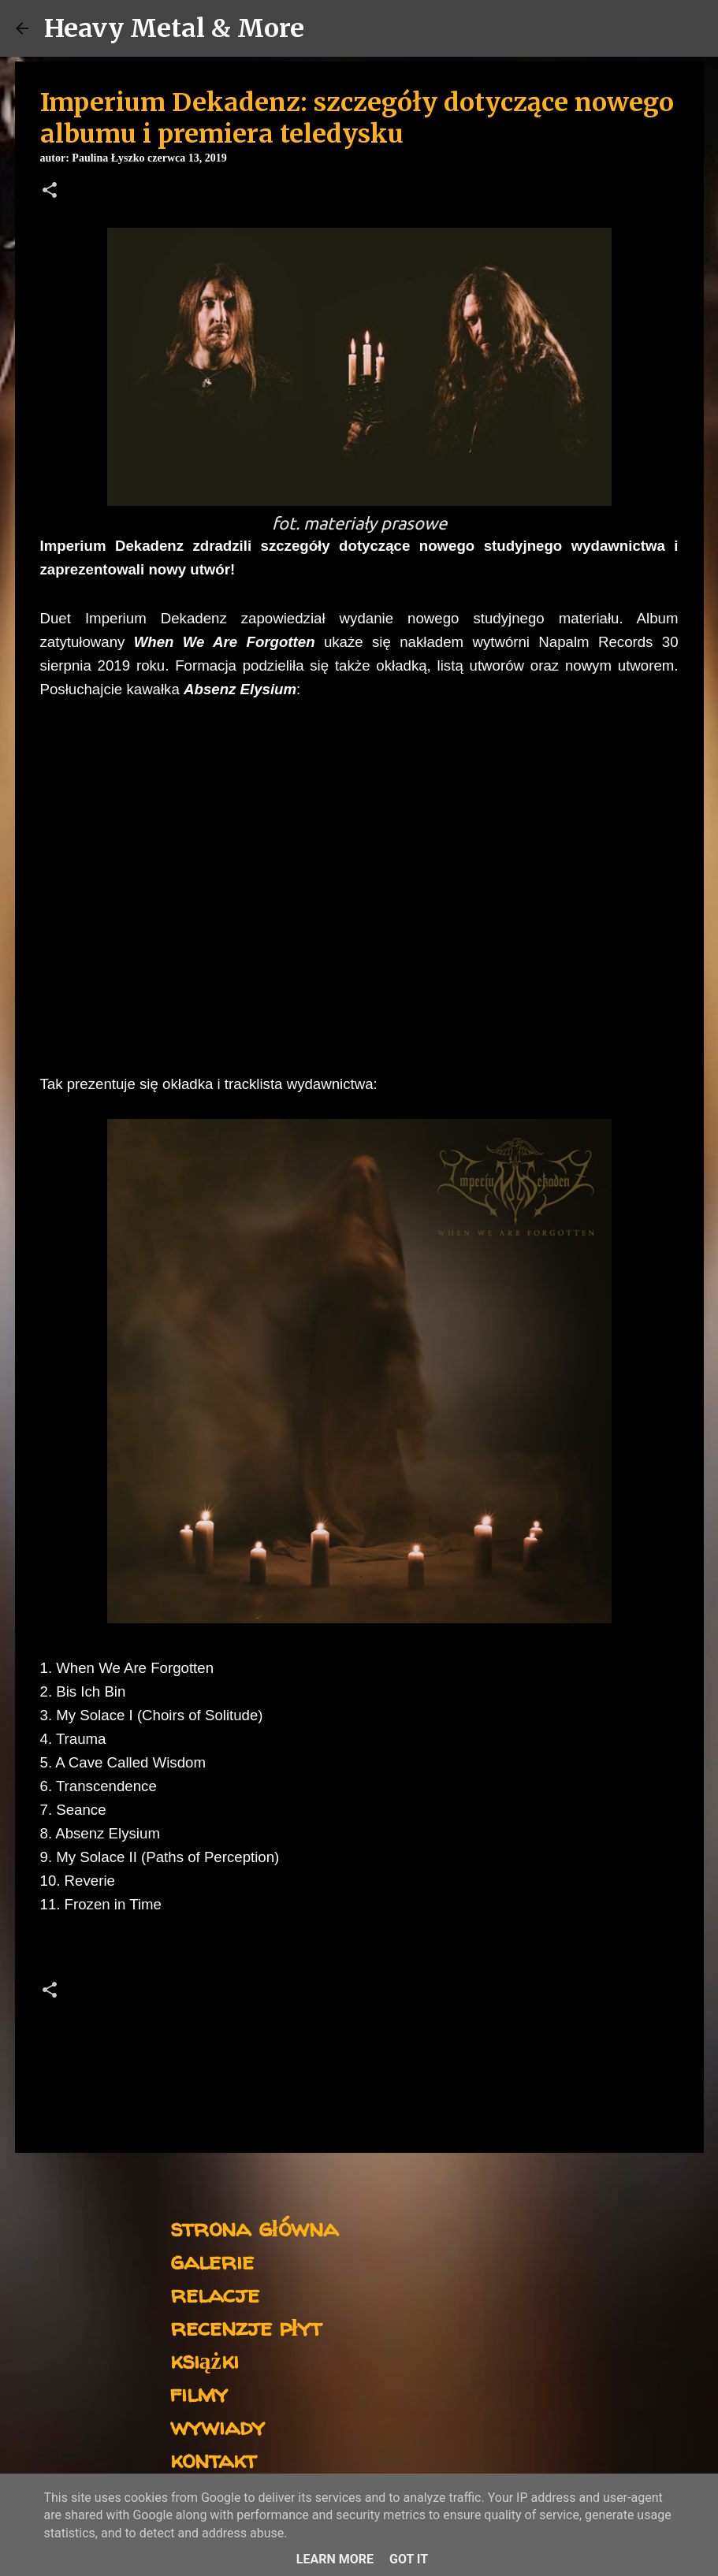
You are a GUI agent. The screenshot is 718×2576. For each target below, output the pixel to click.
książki (204, 2360)
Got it (408, 2559)
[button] (49, 191)
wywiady (217, 2426)
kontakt (213, 2459)
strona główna (254, 2227)
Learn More (335, 2559)
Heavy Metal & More (174, 28)
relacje (214, 2293)
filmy (199, 2393)
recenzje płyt (246, 2326)
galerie (212, 2260)
